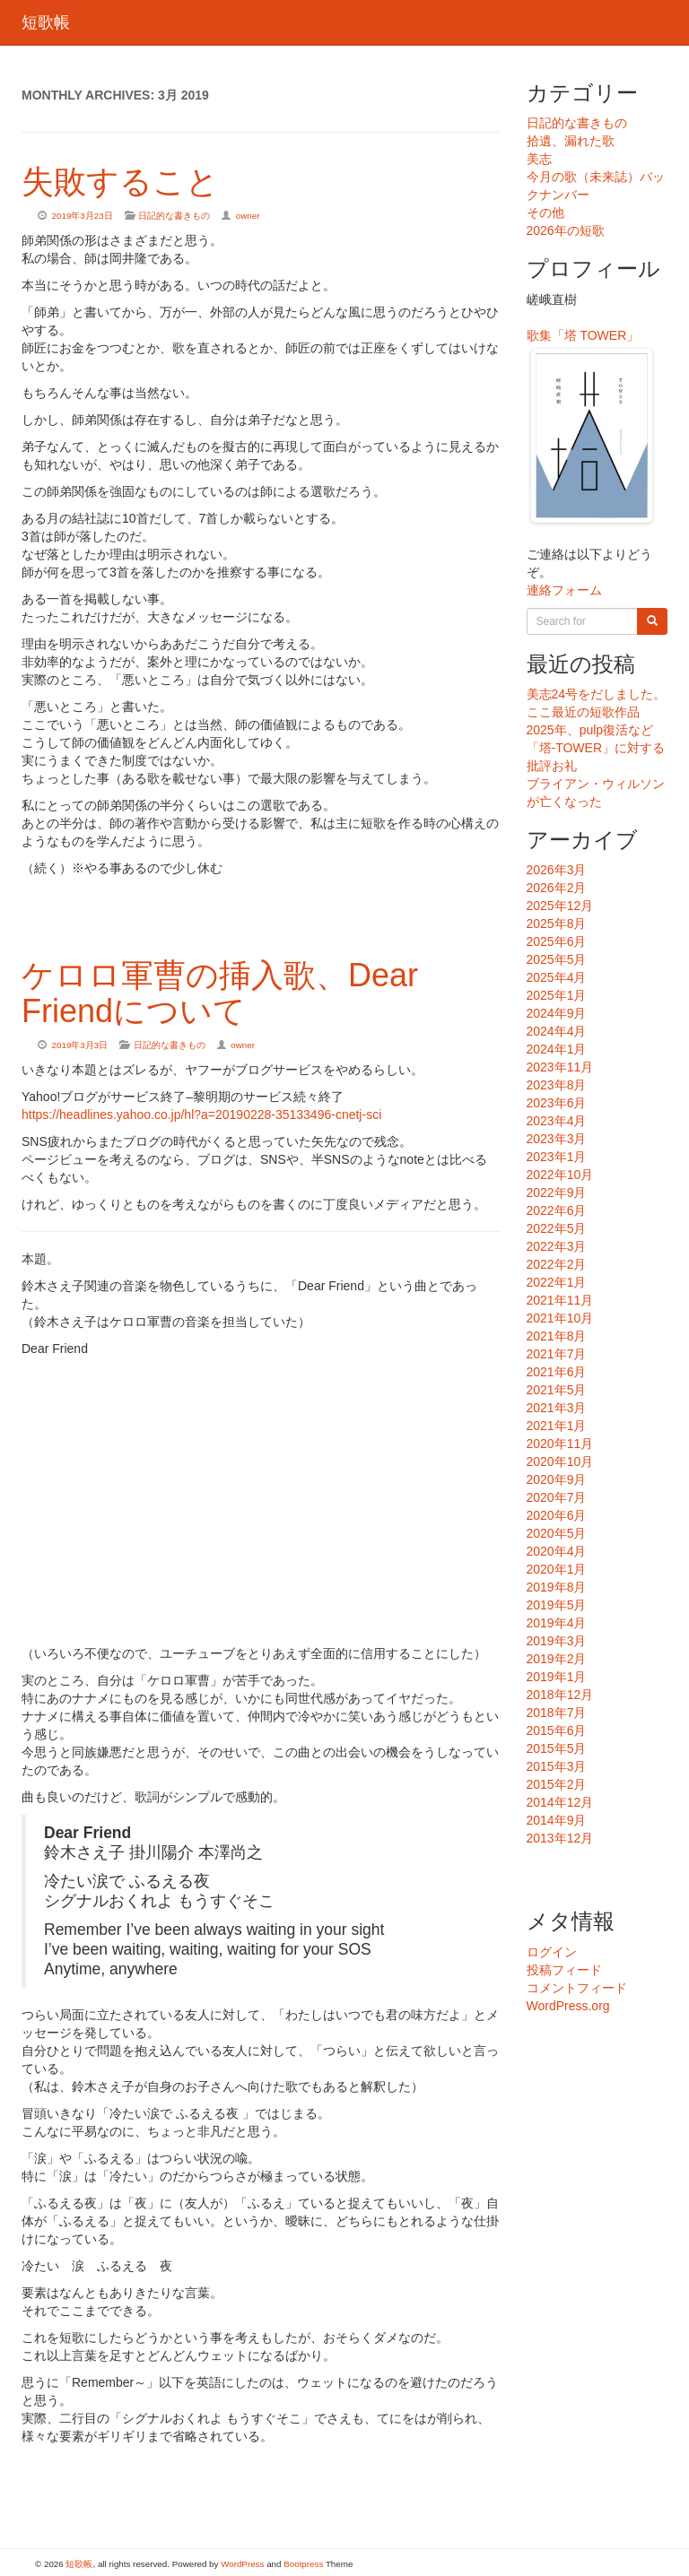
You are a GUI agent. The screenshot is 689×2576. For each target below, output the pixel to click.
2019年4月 (557, 1623)
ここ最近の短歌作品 (583, 712)
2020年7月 (557, 1497)
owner (248, 216)
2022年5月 (557, 1228)
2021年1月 (557, 1425)
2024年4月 (557, 1031)
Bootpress (303, 2564)
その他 (545, 212)
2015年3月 (557, 1766)
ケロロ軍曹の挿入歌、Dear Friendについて (220, 993)
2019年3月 (557, 1641)
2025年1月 (557, 995)
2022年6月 (557, 1210)
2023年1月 (557, 1156)
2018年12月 (560, 1694)
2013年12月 (560, 1838)
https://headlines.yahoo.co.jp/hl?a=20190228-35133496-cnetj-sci (201, 1114)
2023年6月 (557, 1103)
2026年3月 (557, 870)
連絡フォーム (564, 590)
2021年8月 (557, 1336)
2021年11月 (560, 1300)
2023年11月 (560, 1067)
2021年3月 (557, 1408)
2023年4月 (557, 1121)
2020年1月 (557, 1569)
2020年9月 (557, 1479)
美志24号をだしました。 (597, 694)
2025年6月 (557, 941)
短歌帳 (46, 22)
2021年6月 (557, 1372)
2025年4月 (557, 977)
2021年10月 (560, 1318)
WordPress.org (568, 2006)
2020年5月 (557, 1533)
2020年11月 (560, 1443)
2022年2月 (557, 1264)
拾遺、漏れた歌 (571, 141)
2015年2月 (557, 1784)
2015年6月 (557, 1730)
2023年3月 (557, 1139)
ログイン (552, 1952)
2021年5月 (557, 1390)
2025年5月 (557, 959)
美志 (539, 159)
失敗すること (120, 181)
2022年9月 (557, 1192)
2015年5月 (557, 1748)
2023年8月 (557, 1085)
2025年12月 (560, 905)
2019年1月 (557, 1677)
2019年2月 (557, 1659)
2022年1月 (557, 1282)
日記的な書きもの (174, 216)
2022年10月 (560, 1174)
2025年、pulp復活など (590, 730)
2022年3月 (557, 1246)
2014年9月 (557, 1820)
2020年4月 (557, 1551)
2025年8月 (557, 923)
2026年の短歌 (566, 230)
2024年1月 (557, 1049)
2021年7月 (557, 1354)
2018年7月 (557, 1712)
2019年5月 (557, 1605)
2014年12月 (560, 1802)
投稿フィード (564, 1970)
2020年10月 (560, 1461)
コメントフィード (577, 1988)
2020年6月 (557, 1515)
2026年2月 (557, 887)
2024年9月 (557, 1013)
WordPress (242, 2564)
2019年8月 (557, 1587)
